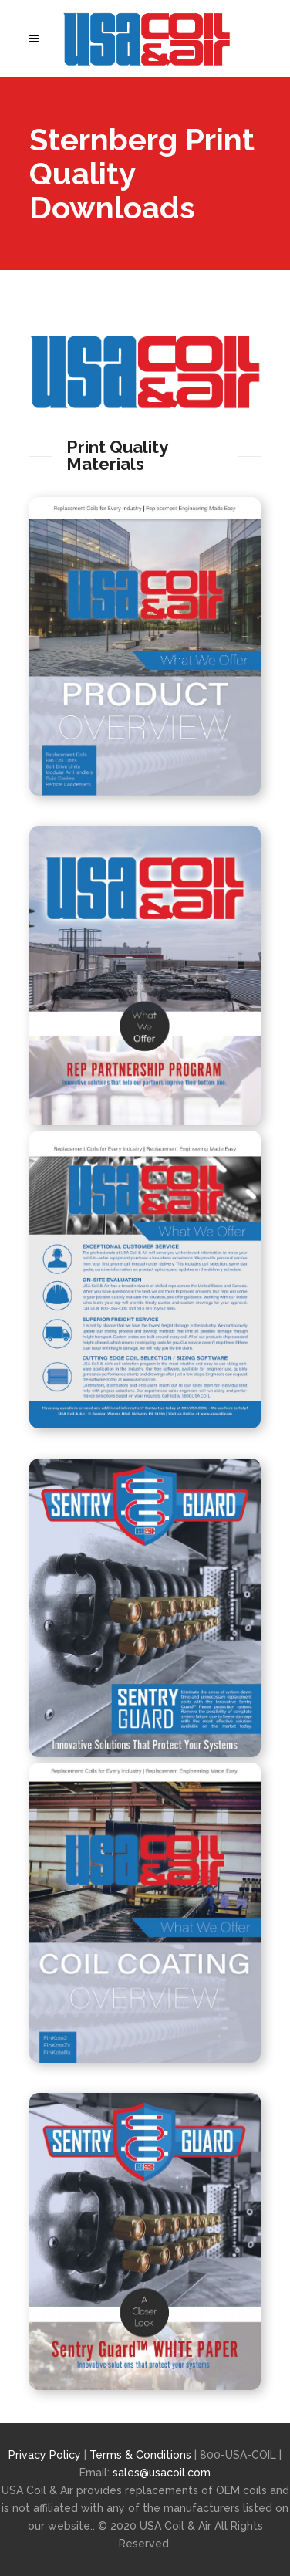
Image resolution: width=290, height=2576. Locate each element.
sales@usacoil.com (162, 2472)
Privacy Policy (44, 2455)
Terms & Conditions (141, 2455)
